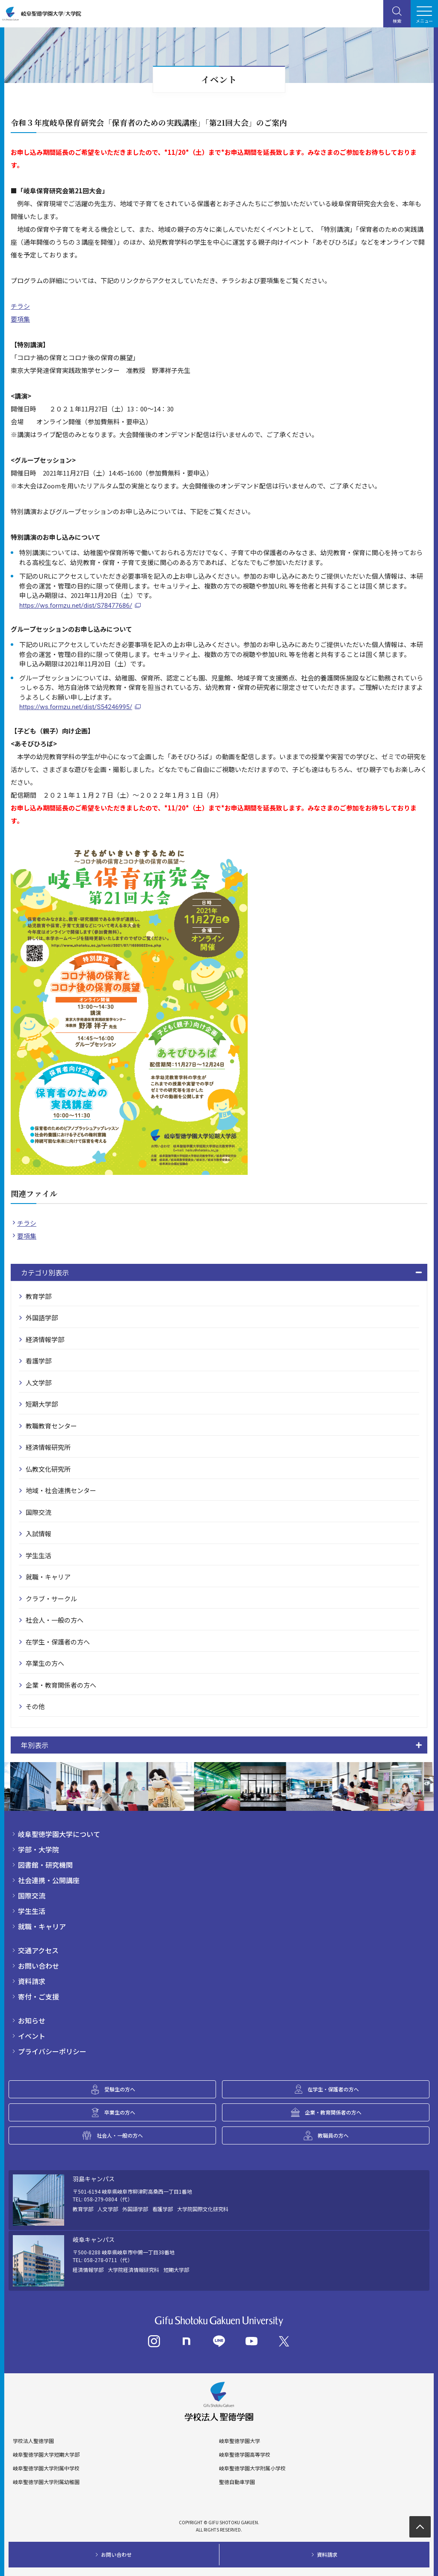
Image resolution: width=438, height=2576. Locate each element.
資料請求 (31, 1981)
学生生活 (38, 1555)
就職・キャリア (48, 1576)
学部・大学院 (38, 1849)
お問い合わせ (38, 1965)
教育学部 (38, 1296)
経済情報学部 (45, 1339)
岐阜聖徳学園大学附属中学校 (46, 2468)
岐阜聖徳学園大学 (239, 2440)
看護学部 (38, 1360)
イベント (31, 2035)
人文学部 (38, 1382)
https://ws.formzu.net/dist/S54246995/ (75, 707)
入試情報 (38, 1533)
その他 (35, 1706)
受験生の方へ (119, 2089)
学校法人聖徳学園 (33, 2440)
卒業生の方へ (45, 1663)
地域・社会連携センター (61, 1490)
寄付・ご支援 (38, 1996)
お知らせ (31, 2020)
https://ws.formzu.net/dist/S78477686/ (75, 605)
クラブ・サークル (51, 1598)
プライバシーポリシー (52, 2051)
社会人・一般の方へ (54, 1619)
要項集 (20, 318)
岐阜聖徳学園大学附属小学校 (252, 2468)
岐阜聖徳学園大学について (59, 1834)
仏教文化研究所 (48, 1468)
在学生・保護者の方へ (58, 1641)
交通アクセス (38, 1950)
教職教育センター (51, 1425)
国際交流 (38, 1512)
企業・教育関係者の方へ (61, 1684)
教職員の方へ (333, 2135)
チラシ (20, 306)
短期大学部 (42, 1403)
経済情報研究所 (48, 1447)
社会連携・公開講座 (49, 1880)
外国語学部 (42, 1317)
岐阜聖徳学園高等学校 (244, 2454)
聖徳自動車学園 (237, 2481)
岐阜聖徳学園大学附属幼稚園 (46, 2481)
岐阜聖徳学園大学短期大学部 (46, 2454)
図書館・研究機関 (45, 1864)
